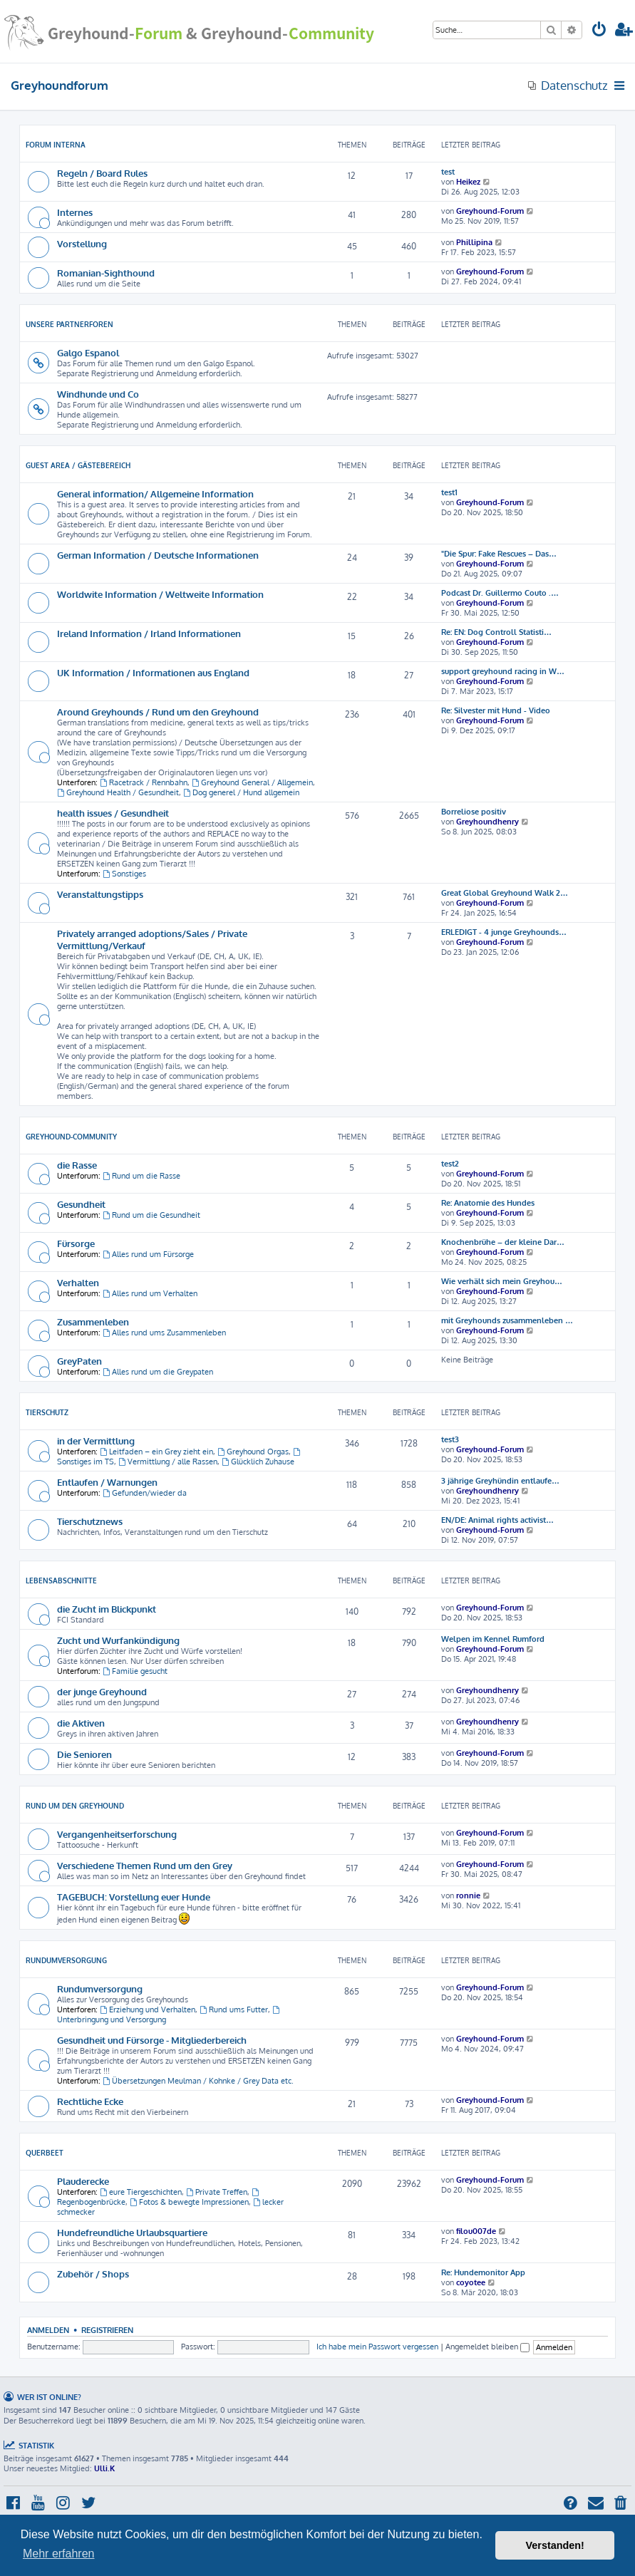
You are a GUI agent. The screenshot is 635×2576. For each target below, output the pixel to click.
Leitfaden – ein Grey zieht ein (156, 1452)
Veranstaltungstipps (100, 894)
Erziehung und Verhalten (147, 2009)
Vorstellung (82, 243)
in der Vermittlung (96, 1440)
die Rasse (77, 1165)
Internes (75, 212)
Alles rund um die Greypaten (158, 1372)
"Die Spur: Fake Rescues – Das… (499, 554)
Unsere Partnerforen (69, 324)
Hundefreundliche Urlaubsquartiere (132, 2232)
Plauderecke (83, 2181)
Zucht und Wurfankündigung (118, 1640)
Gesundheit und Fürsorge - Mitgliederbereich (152, 2040)
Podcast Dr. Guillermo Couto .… (500, 593)
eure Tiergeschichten (141, 2192)
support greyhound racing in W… (502, 671)
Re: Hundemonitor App (483, 2272)
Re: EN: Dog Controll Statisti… (496, 632)
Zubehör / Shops (93, 2273)
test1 (449, 492)
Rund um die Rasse (141, 1176)
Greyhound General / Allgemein (252, 782)
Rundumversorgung (66, 1960)
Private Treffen (216, 2192)
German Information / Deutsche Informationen (158, 555)
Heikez (468, 182)
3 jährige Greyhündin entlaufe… (500, 1481)
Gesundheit (81, 1204)
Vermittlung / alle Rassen (167, 1462)
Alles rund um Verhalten (150, 1293)
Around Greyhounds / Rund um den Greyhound (158, 711)
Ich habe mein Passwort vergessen (377, 2347)
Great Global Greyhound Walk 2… (504, 893)
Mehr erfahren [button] (59, 2553)
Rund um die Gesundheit (151, 1215)
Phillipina (474, 242)
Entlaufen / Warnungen (107, 1482)
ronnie (468, 1895)
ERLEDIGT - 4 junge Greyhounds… (504, 932)
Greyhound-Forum (490, 211)
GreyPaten (79, 1361)
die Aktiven (81, 1723)
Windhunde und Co (98, 394)
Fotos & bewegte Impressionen (189, 2202)
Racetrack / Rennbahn (143, 782)
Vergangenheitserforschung (117, 1834)
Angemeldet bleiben (487, 2347)
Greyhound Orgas (253, 1452)
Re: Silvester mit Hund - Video (495, 710)
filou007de (476, 2231)
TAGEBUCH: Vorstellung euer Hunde (133, 1896)
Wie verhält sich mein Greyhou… (501, 1281)
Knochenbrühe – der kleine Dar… (502, 1242)
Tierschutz (47, 1412)
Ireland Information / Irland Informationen (149, 633)
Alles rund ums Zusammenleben (164, 1333)
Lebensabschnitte (61, 1580)
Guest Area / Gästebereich (78, 465)
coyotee (470, 2282)
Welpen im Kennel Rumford (492, 1639)
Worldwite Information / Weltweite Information (160, 594)
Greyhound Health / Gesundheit (118, 792)
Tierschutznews (90, 1521)
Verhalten (78, 1282)
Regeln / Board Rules (102, 173)
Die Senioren (84, 1754)
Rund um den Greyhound (75, 1805)
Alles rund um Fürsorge (148, 1254)
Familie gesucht (135, 1671)
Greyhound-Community (71, 1136)
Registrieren (107, 2329)
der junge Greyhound (102, 1691)
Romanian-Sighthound (106, 273)
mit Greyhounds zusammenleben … (507, 1320)
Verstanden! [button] (555, 2545)
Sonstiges (124, 874)
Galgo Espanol (88, 352)
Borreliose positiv (473, 812)
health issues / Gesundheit (113, 813)
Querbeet (44, 2152)
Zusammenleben (93, 1321)
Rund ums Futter (234, 2009)
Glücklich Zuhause (258, 1462)
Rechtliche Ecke (90, 2101)
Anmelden (48, 2329)
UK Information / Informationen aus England (153, 672)
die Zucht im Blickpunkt (106, 1609)
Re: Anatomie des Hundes (488, 1203)
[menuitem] (599, 31)
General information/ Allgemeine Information (155, 493)
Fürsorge (76, 1243)
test (448, 172)
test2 (450, 1164)
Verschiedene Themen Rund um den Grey (144, 1865)
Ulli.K (104, 2468)
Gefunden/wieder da (145, 1493)
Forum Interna (56, 144)
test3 (450, 1439)
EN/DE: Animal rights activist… (497, 1520)
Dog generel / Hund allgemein (241, 792)
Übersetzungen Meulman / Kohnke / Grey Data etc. (198, 2081)
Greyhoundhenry (487, 822)
